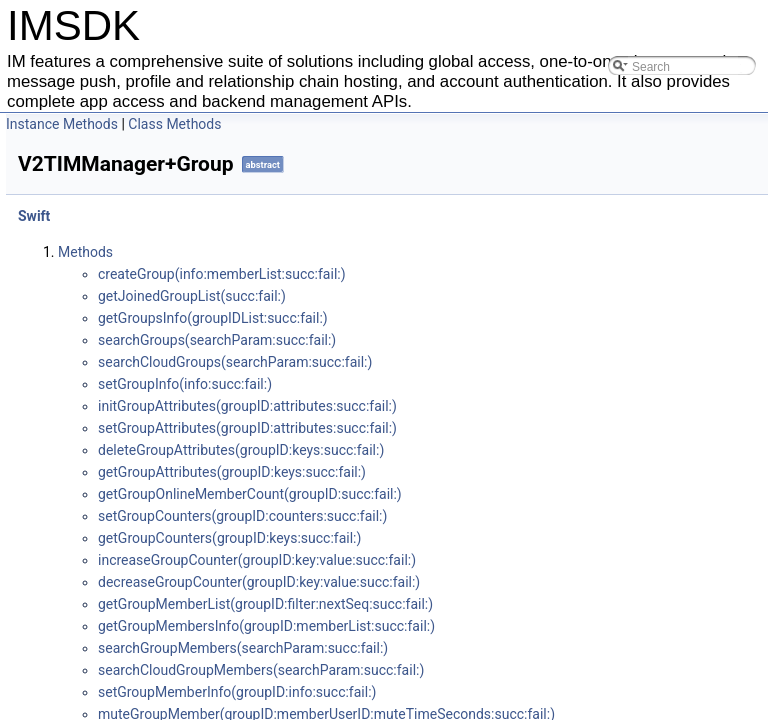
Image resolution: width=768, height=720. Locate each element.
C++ (47, 196)
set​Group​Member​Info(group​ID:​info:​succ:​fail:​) (506, 692)
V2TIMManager (98, 240)
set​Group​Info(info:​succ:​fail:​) (454, 384)
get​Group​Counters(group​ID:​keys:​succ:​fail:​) (498, 538)
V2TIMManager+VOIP (119, 416)
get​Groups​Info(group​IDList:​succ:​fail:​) (482, 318)
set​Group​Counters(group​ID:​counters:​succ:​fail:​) (511, 516)
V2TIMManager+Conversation (143, 350)
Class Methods (443, 124)
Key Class (81, 438)
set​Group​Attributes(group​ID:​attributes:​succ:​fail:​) (516, 428)
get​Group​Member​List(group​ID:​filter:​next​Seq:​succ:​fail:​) (534, 604)
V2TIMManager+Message (130, 262)
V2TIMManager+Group (122, 284)
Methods (354, 252)
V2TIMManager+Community (137, 306)
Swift (49, 218)
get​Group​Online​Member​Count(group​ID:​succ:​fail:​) (519, 494)
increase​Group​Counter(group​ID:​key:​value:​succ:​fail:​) (526, 560)
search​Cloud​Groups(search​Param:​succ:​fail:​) (504, 362)
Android (58, 152)
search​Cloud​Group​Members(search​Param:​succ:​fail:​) (530, 670)
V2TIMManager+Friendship (135, 372)
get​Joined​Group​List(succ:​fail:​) (461, 296)
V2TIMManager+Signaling (131, 328)
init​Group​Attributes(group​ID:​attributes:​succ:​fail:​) (516, 406)
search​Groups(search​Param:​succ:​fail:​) (486, 340)
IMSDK (40, 130)
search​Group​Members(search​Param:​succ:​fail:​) (512, 648)
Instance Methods (331, 124)
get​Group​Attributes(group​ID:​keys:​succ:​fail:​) (501, 472)
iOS (45, 174)
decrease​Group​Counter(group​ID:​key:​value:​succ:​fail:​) (528, 582)
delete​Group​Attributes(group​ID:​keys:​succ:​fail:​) (510, 450)
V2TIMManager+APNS (121, 394)
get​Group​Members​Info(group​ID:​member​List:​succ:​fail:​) (535, 626)
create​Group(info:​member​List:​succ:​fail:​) (491, 274)
